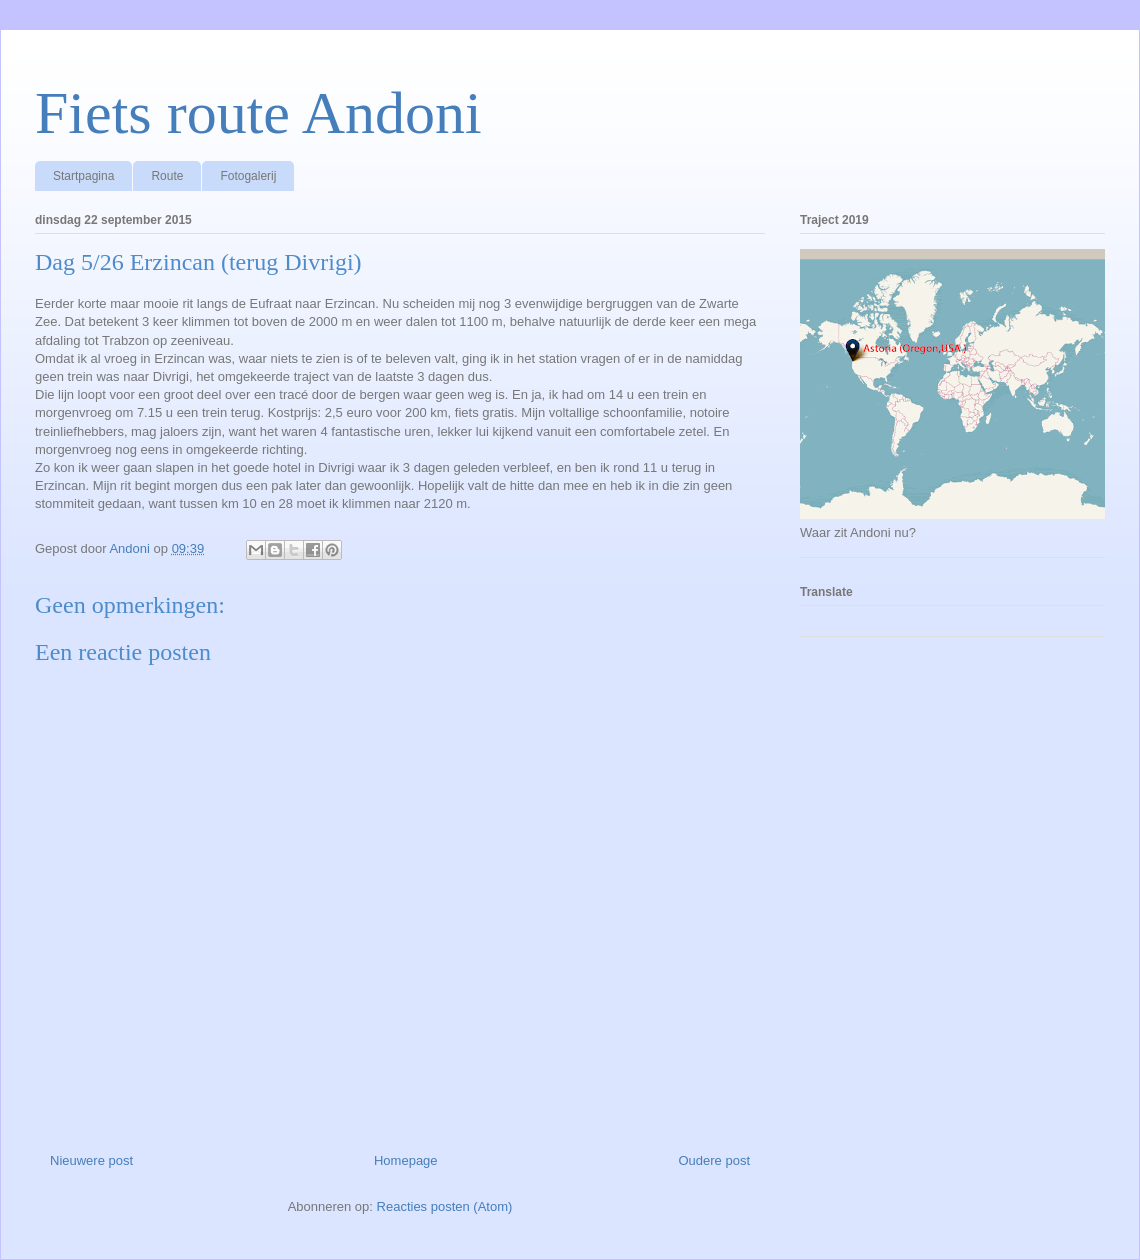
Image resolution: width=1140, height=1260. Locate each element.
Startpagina (83, 176)
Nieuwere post (91, 1160)
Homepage (406, 1160)
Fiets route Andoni (258, 113)
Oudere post (714, 1160)
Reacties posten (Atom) (445, 1206)
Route (167, 176)
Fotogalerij (248, 176)
